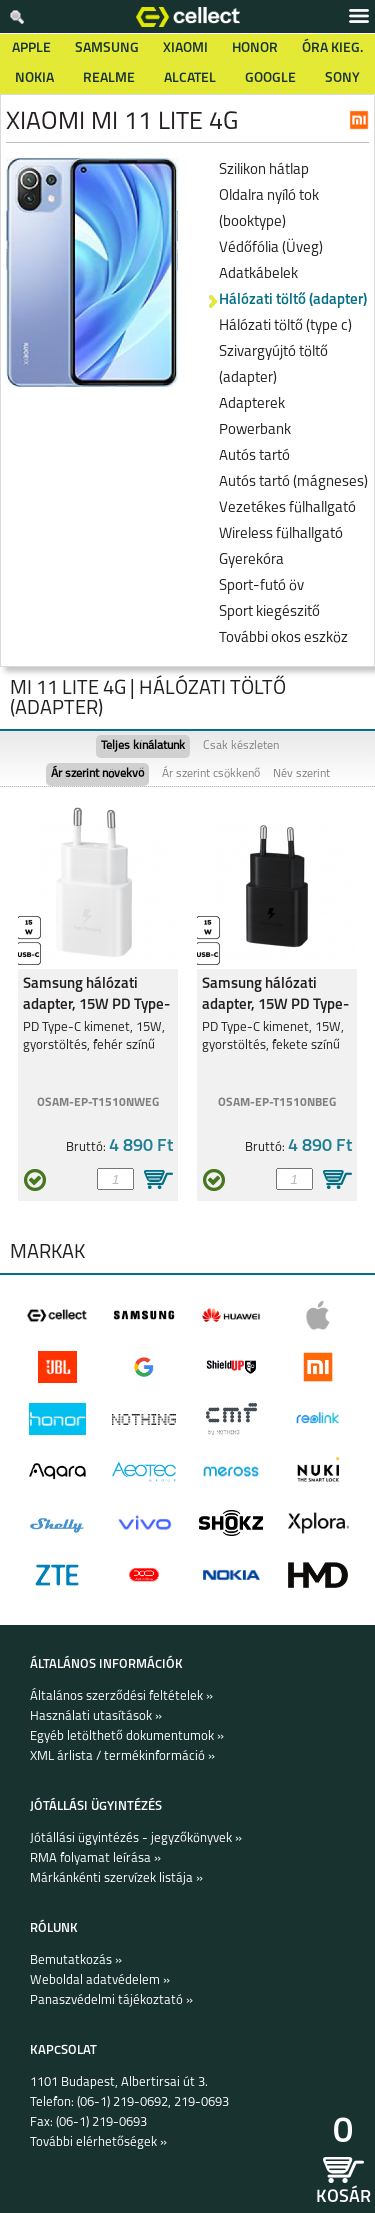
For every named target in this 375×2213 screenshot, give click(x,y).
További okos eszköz (283, 638)
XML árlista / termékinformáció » (122, 1756)
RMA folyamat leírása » (95, 1858)
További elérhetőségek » (98, 2142)
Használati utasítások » (96, 1716)
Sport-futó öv (261, 586)
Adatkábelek (258, 274)
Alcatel (190, 78)
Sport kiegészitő (269, 612)
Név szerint (301, 774)
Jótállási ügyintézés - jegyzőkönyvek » (136, 1838)
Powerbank (255, 430)
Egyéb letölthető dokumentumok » (127, 1736)
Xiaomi (185, 48)
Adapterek (252, 404)
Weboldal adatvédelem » (100, 1980)
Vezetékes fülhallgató (287, 508)
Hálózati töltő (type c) (285, 326)
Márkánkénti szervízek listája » (116, 1878)
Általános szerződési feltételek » (121, 1696)
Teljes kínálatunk (143, 746)
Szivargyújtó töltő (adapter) (273, 365)
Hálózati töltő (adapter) (293, 300)
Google (270, 78)
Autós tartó (254, 456)
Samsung (107, 48)
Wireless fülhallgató (281, 534)
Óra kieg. (332, 48)
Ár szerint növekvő (97, 774)
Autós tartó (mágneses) (293, 482)
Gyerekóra (251, 560)
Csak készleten (241, 746)
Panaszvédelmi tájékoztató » (111, 2000)
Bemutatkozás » (76, 1960)
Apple (31, 48)
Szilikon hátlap (264, 170)
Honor (255, 48)
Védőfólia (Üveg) (271, 248)
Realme (109, 78)
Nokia (34, 78)
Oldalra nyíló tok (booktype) (269, 209)
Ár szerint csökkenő (211, 774)
